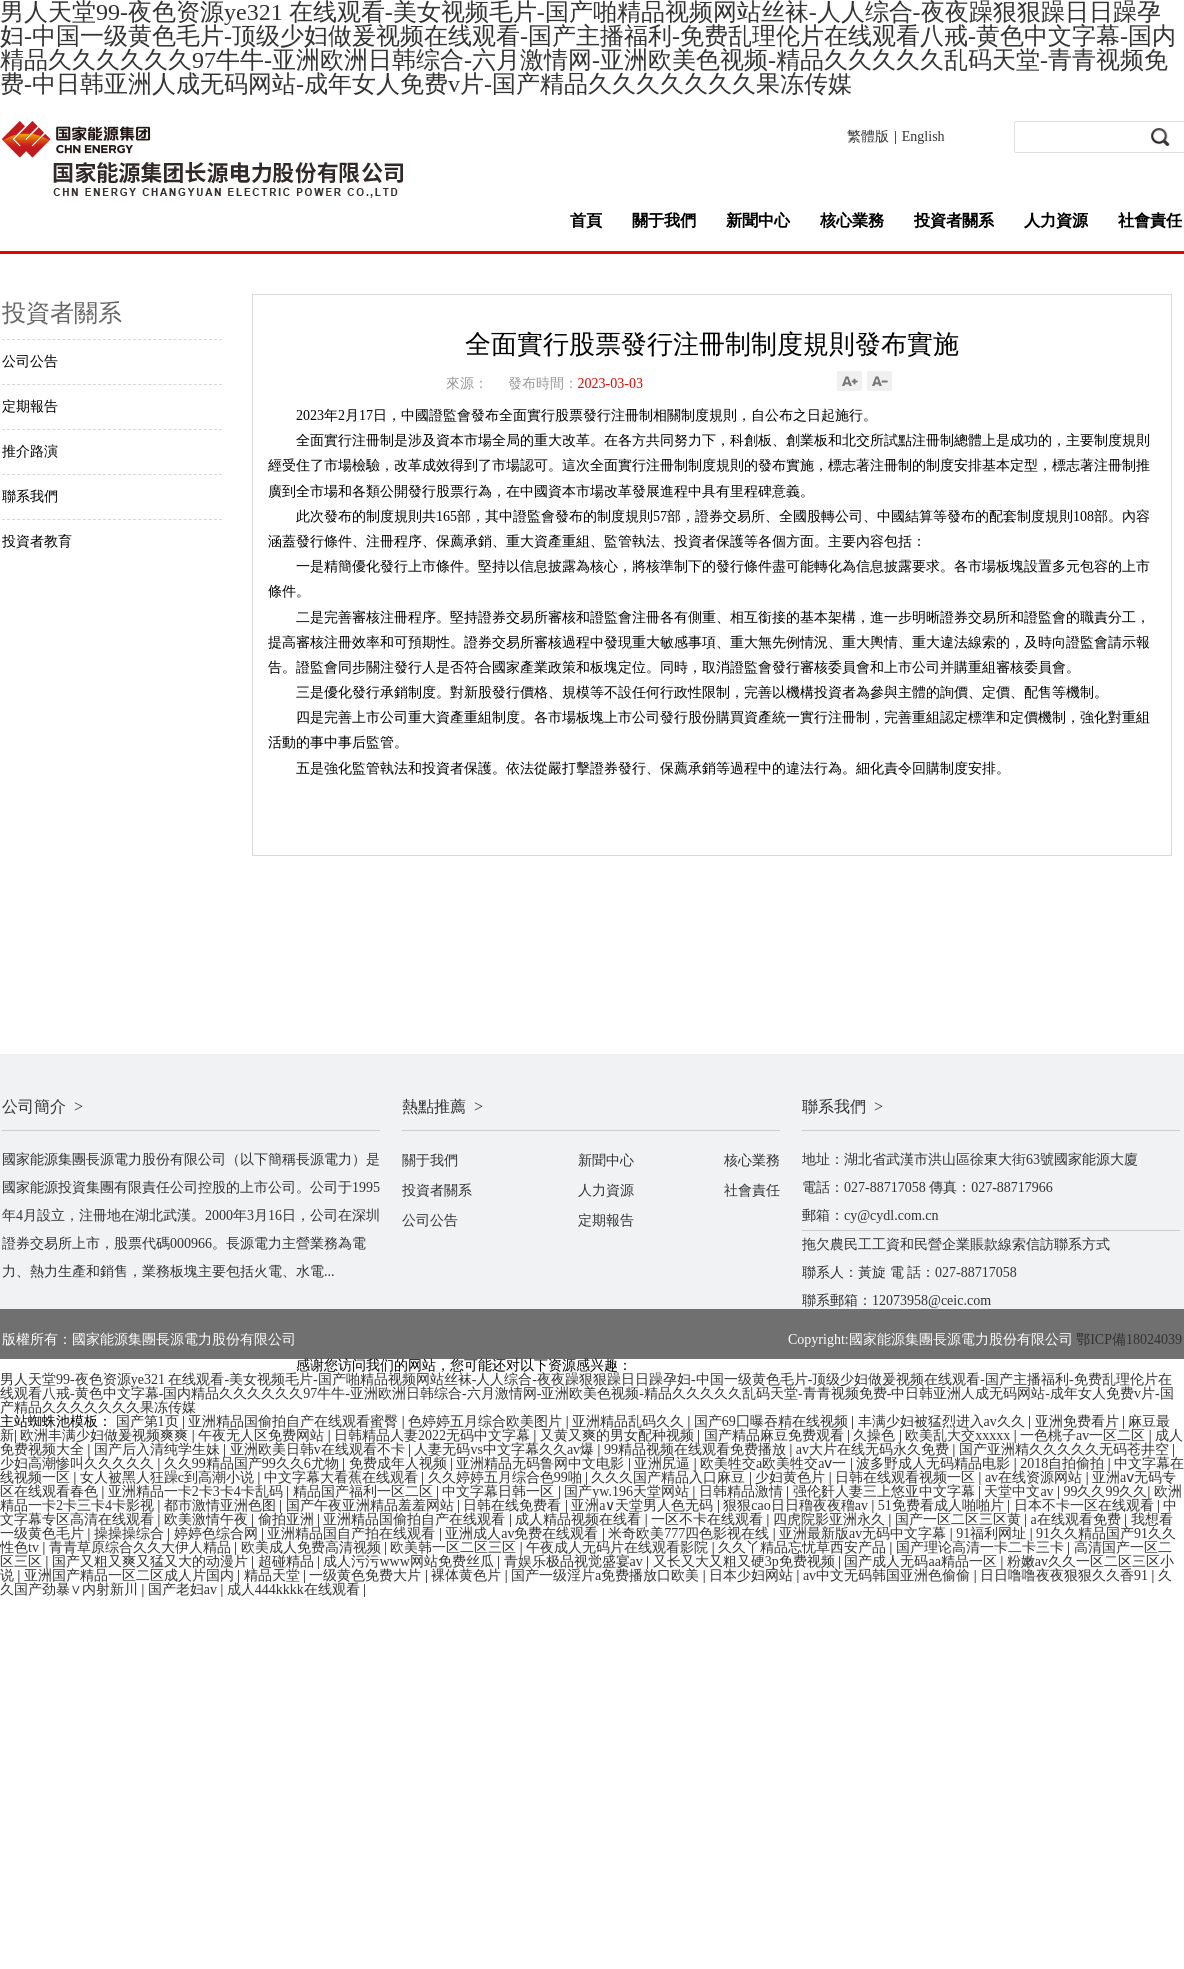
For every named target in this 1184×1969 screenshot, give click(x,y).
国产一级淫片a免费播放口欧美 (607, 1575)
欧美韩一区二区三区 (455, 1547)
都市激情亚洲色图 (222, 1505)
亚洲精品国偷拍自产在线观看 (416, 1519)
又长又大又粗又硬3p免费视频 (746, 1561)
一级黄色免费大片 (367, 1575)
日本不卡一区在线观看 (1086, 1505)
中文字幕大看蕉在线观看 (343, 1477)
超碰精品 (288, 1561)
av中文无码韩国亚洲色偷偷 (888, 1575)
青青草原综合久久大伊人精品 (142, 1547)
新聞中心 (758, 220)
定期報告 (30, 406)
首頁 (586, 220)
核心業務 (852, 220)
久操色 (876, 1435)
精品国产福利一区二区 (365, 1491)
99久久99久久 (1105, 1491)
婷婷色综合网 (218, 1533)
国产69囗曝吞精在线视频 (773, 1421)
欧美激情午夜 (208, 1519)
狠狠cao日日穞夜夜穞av (797, 1505)
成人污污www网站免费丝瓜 (410, 1561)
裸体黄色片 (468, 1575)
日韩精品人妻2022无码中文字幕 (434, 1435)
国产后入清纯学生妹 (159, 1449)
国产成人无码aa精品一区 (922, 1561)
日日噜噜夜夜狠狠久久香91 (1066, 1575)
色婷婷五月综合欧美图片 (487, 1421)
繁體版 (868, 136)
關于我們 (664, 220)
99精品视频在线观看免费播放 (697, 1449)
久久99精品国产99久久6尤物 (253, 1463)
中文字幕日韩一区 (500, 1491)
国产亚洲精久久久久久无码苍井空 (1066, 1449)
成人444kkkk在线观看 (295, 1589)
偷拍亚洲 (288, 1519)
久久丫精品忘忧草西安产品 (804, 1547)
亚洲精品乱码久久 (630, 1421)
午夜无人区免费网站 (263, 1435)
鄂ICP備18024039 (1129, 1339)
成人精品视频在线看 (580, 1519)
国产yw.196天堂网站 (628, 1491)
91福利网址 (993, 1533)
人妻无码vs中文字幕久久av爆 (505, 1449)
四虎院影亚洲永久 (831, 1519)
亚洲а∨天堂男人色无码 (644, 1505)
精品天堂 (274, 1575)
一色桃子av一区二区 (1084, 1435)
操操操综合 (131, 1533)
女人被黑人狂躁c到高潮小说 (169, 1477)
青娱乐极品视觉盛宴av (575, 1561)
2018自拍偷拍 (1064, 1463)
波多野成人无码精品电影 (935, 1463)
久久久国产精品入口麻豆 (670, 1477)
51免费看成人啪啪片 (943, 1505)
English (923, 136)
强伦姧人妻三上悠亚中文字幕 (886, 1491)
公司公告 (30, 361)
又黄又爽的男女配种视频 (619, 1435)
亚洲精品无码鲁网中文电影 (542, 1463)
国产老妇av (184, 1589)
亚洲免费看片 (1079, 1421)
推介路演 (30, 451)
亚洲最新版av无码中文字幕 (864, 1533)
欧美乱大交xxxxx (959, 1435)
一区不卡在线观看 (709, 1519)
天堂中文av (1020, 1491)
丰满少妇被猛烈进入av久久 (943, 1421)
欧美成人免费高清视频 (313, 1547)
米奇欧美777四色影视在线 (690, 1533)
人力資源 (1056, 220)
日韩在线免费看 (514, 1505)
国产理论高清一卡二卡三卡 (982, 1547)
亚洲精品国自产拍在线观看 (353, 1533)
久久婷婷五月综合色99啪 (507, 1477)
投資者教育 (37, 541)
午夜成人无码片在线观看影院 (619, 1547)
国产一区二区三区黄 (960, 1519)
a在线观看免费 (1078, 1519)
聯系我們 (30, 496)
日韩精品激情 (743, 1491)
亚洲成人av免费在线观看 (523, 1533)
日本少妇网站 (753, 1575)
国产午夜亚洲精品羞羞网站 (372, 1505)
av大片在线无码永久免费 (874, 1449)
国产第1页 (149, 1421)
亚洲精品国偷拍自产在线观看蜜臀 (295, 1421)
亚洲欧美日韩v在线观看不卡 (319, 1449)
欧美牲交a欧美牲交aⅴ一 (775, 1463)
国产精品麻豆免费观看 (776, 1435)
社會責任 (1150, 220)
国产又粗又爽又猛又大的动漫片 (152, 1561)
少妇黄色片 (792, 1477)
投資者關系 (954, 220)
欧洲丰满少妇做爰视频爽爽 (106, 1435)
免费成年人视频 (400, 1463)
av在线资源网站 (1035, 1477)
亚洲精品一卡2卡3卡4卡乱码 (197, 1491)
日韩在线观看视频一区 (907, 1477)
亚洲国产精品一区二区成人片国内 (131, 1575)
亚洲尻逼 (664, 1463)
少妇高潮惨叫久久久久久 (79, 1463)
